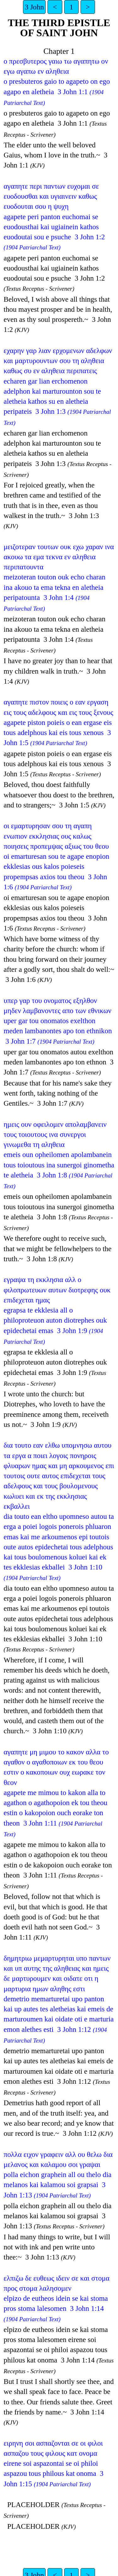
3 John (34, 7)
